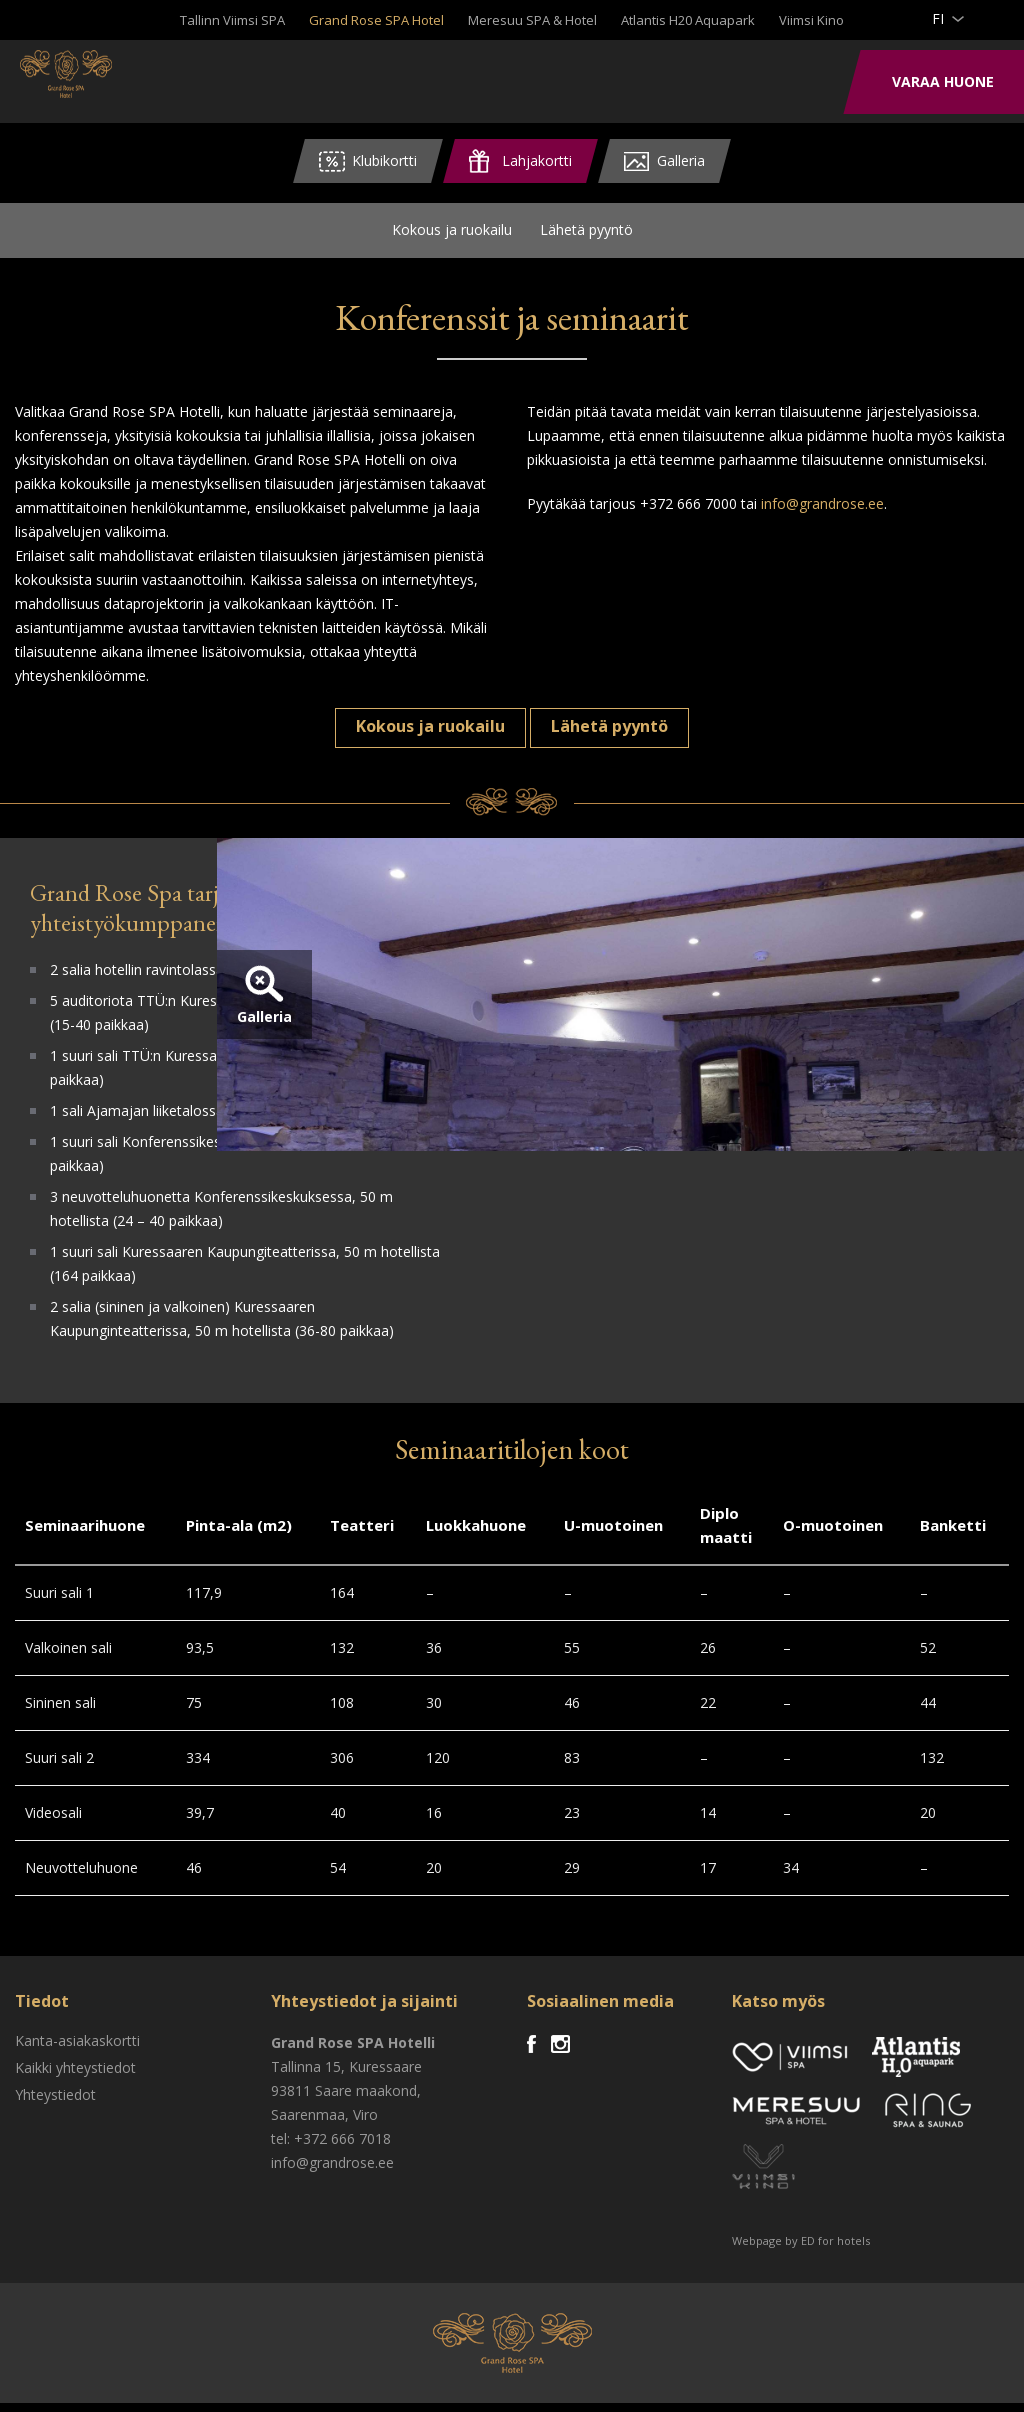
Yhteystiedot (55, 2103)
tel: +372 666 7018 (331, 2147)
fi (938, 18)
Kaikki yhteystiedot (75, 2076)
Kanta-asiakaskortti (77, 2049)
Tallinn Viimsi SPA (232, 20)
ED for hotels (835, 2249)
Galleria (559, 1068)
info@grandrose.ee (822, 512)
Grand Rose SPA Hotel (376, 20)
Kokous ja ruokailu (452, 234)
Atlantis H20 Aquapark (688, 20)
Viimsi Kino (811, 20)
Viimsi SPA (99, 80)
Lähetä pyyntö (586, 234)
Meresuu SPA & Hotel (532, 20)
